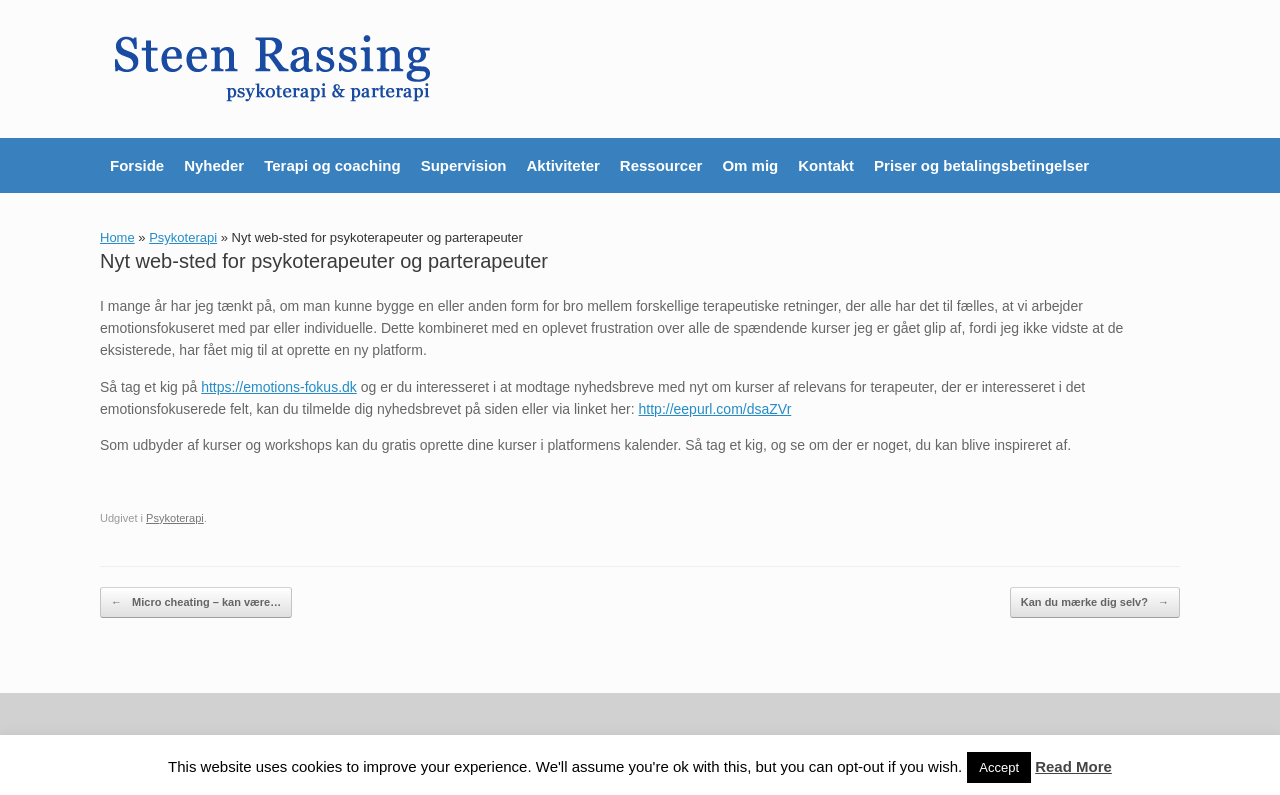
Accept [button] (999, 767)
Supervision (464, 165)
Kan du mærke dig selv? (1095, 602)
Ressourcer (661, 165)
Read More (1073, 766)
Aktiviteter (562, 165)
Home (117, 237)
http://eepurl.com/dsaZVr (715, 409)
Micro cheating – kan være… (196, 602)
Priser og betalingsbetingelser (981, 165)
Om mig (750, 165)
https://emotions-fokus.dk (279, 387)
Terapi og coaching (332, 165)
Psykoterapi (183, 237)
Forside (137, 165)
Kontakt (826, 165)
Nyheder (214, 165)
